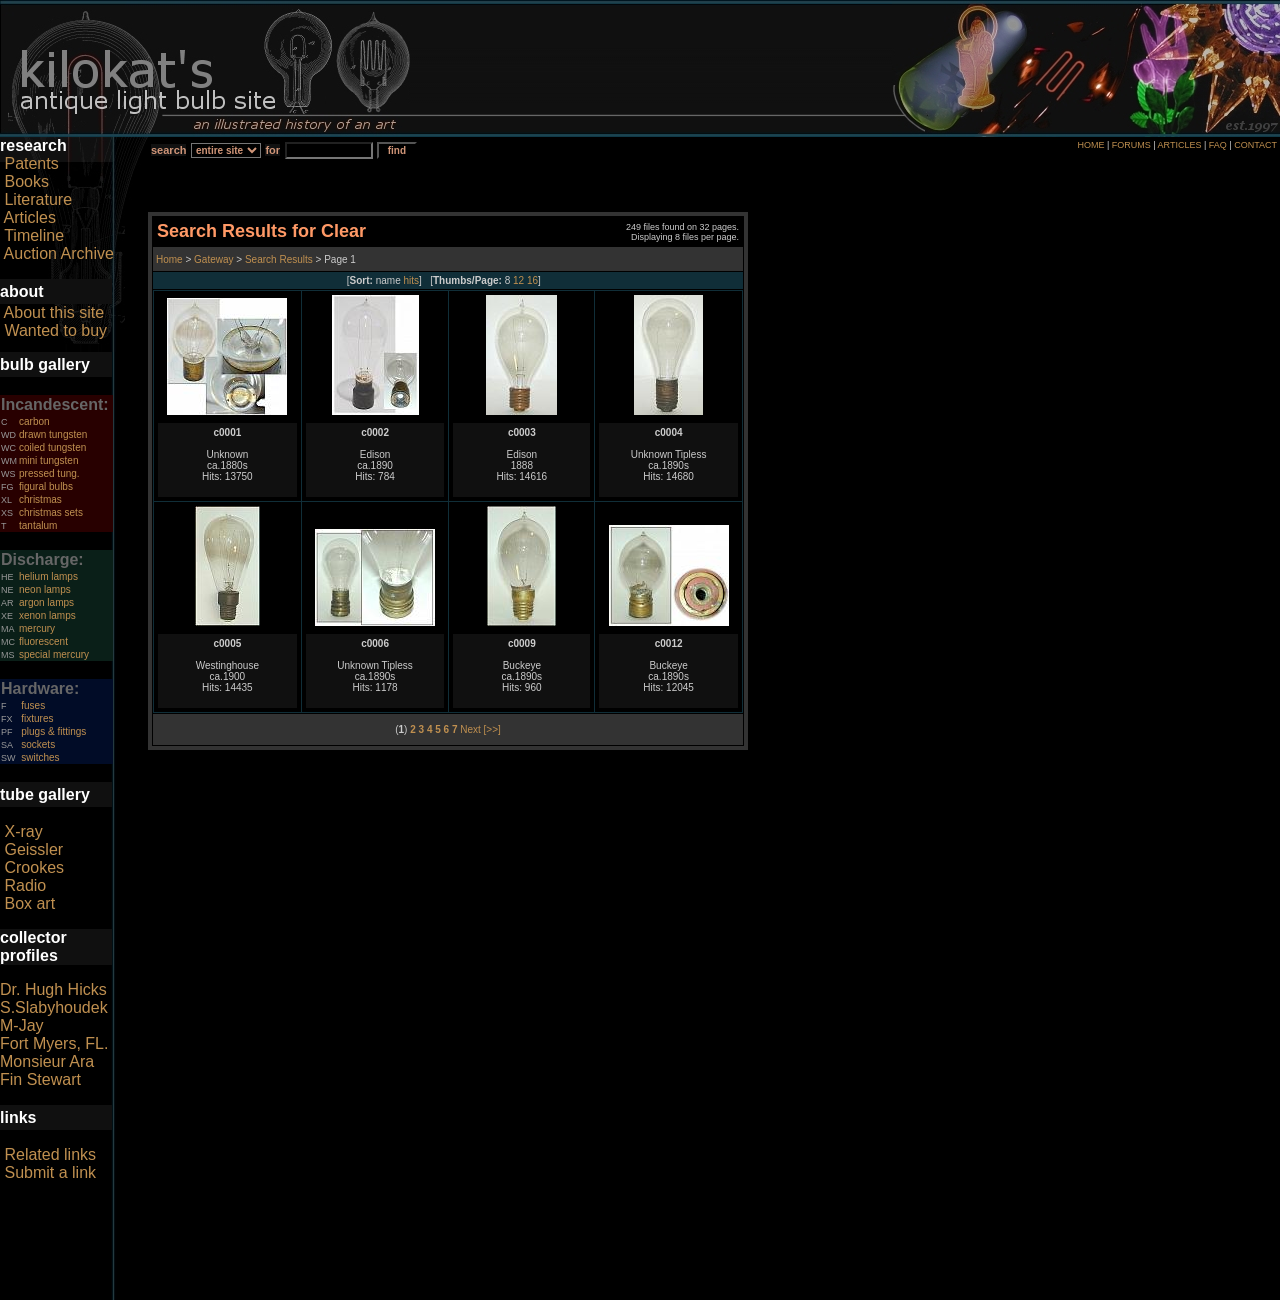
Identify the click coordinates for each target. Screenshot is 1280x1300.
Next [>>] (480, 729)
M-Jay (22, 1025)
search (168, 150)
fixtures (37, 718)
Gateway (212, 259)
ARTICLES (1180, 145)
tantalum (38, 525)
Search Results (279, 259)
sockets (38, 744)
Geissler (33, 849)
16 (532, 280)
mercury (37, 628)
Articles (30, 217)
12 (518, 280)
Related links (50, 1154)
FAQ (1218, 145)
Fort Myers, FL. (54, 1043)
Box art (29, 903)
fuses (33, 705)
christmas (40, 499)
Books (26, 181)
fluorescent (43, 641)
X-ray (23, 831)
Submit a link (50, 1172)
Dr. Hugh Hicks (53, 989)
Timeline (34, 235)
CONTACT (1255, 145)
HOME (1090, 145)
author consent (731, 1289)
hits (412, 280)
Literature (38, 199)
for (272, 150)
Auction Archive (59, 253)
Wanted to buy (55, 330)
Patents (31, 163)
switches (40, 757)
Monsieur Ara (47, 1061)
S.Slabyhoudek (54, 1007)
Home (170, 259)
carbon (34, 421)
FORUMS (1131, 145)
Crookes (34, 867)
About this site (54, 312)
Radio (25, 885)
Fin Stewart (40, 1079)
